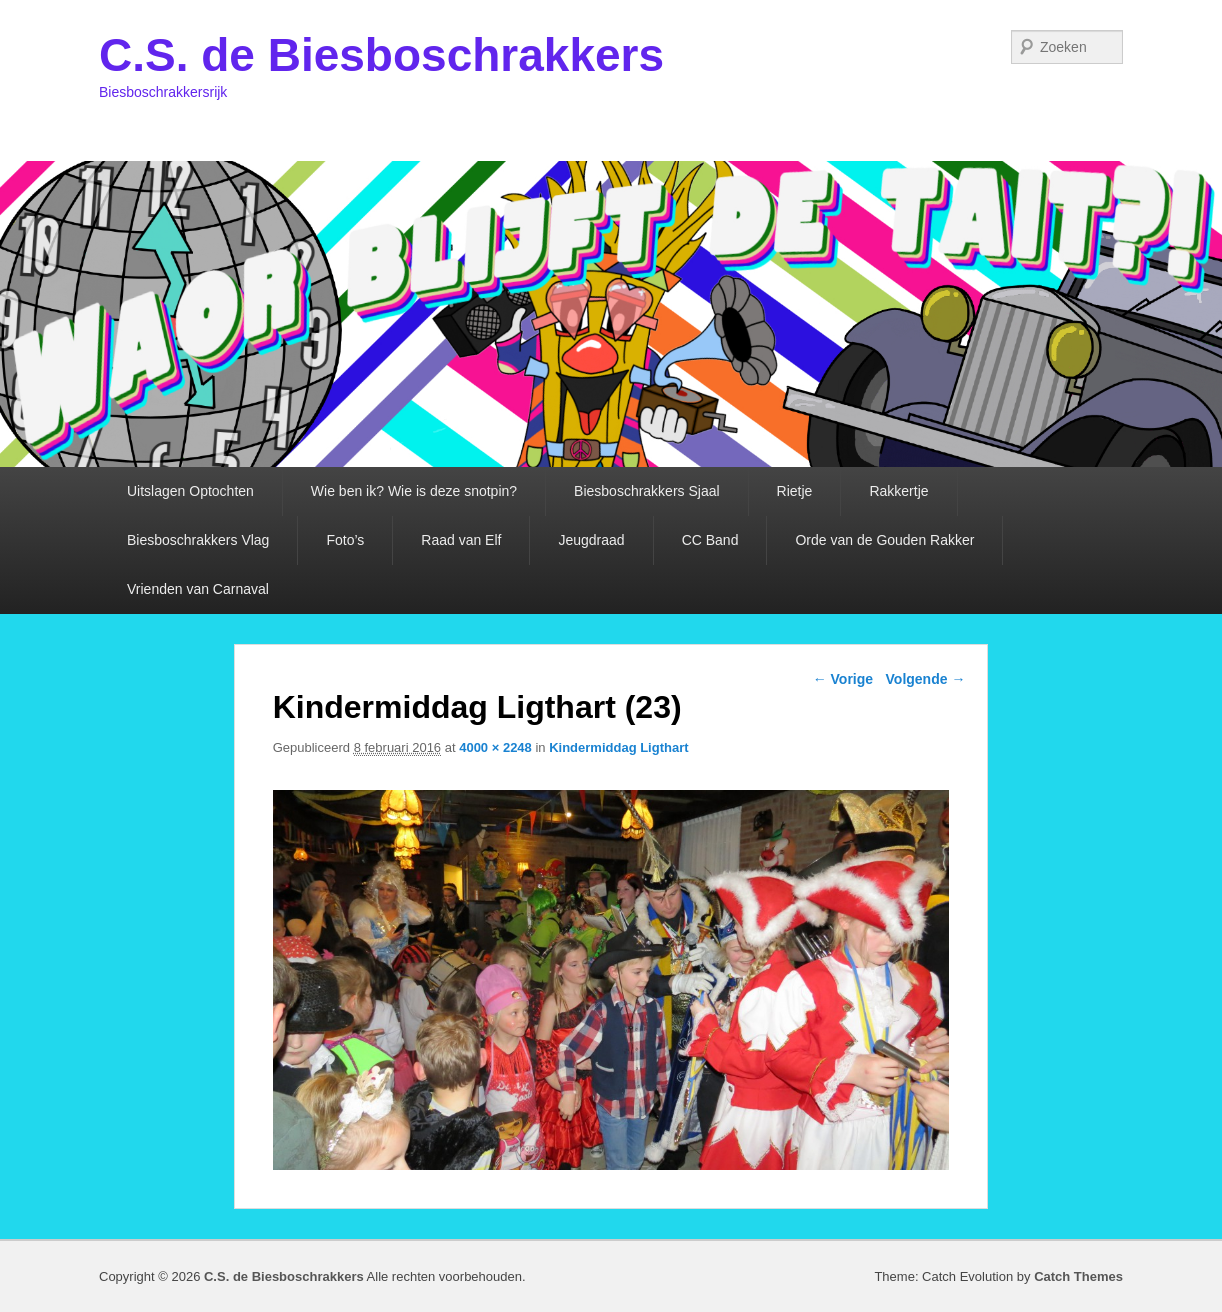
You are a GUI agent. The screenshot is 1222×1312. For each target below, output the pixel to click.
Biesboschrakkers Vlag (198, 540)
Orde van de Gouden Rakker (884, 540)
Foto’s (345, 540)
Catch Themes (1078, 1276)
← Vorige (843, 679)
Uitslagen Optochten (190, 491)
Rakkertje (898, 491)
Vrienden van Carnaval (198, 589)
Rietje (795, 491)
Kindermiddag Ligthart (618, 747)
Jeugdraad (591, 540)
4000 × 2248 (495, 747)
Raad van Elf (461, 540)
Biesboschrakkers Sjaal (647, 491)
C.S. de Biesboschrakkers (381, 55)
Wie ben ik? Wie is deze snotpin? (414, 491)
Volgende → (926, 679)
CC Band (710, 540)
